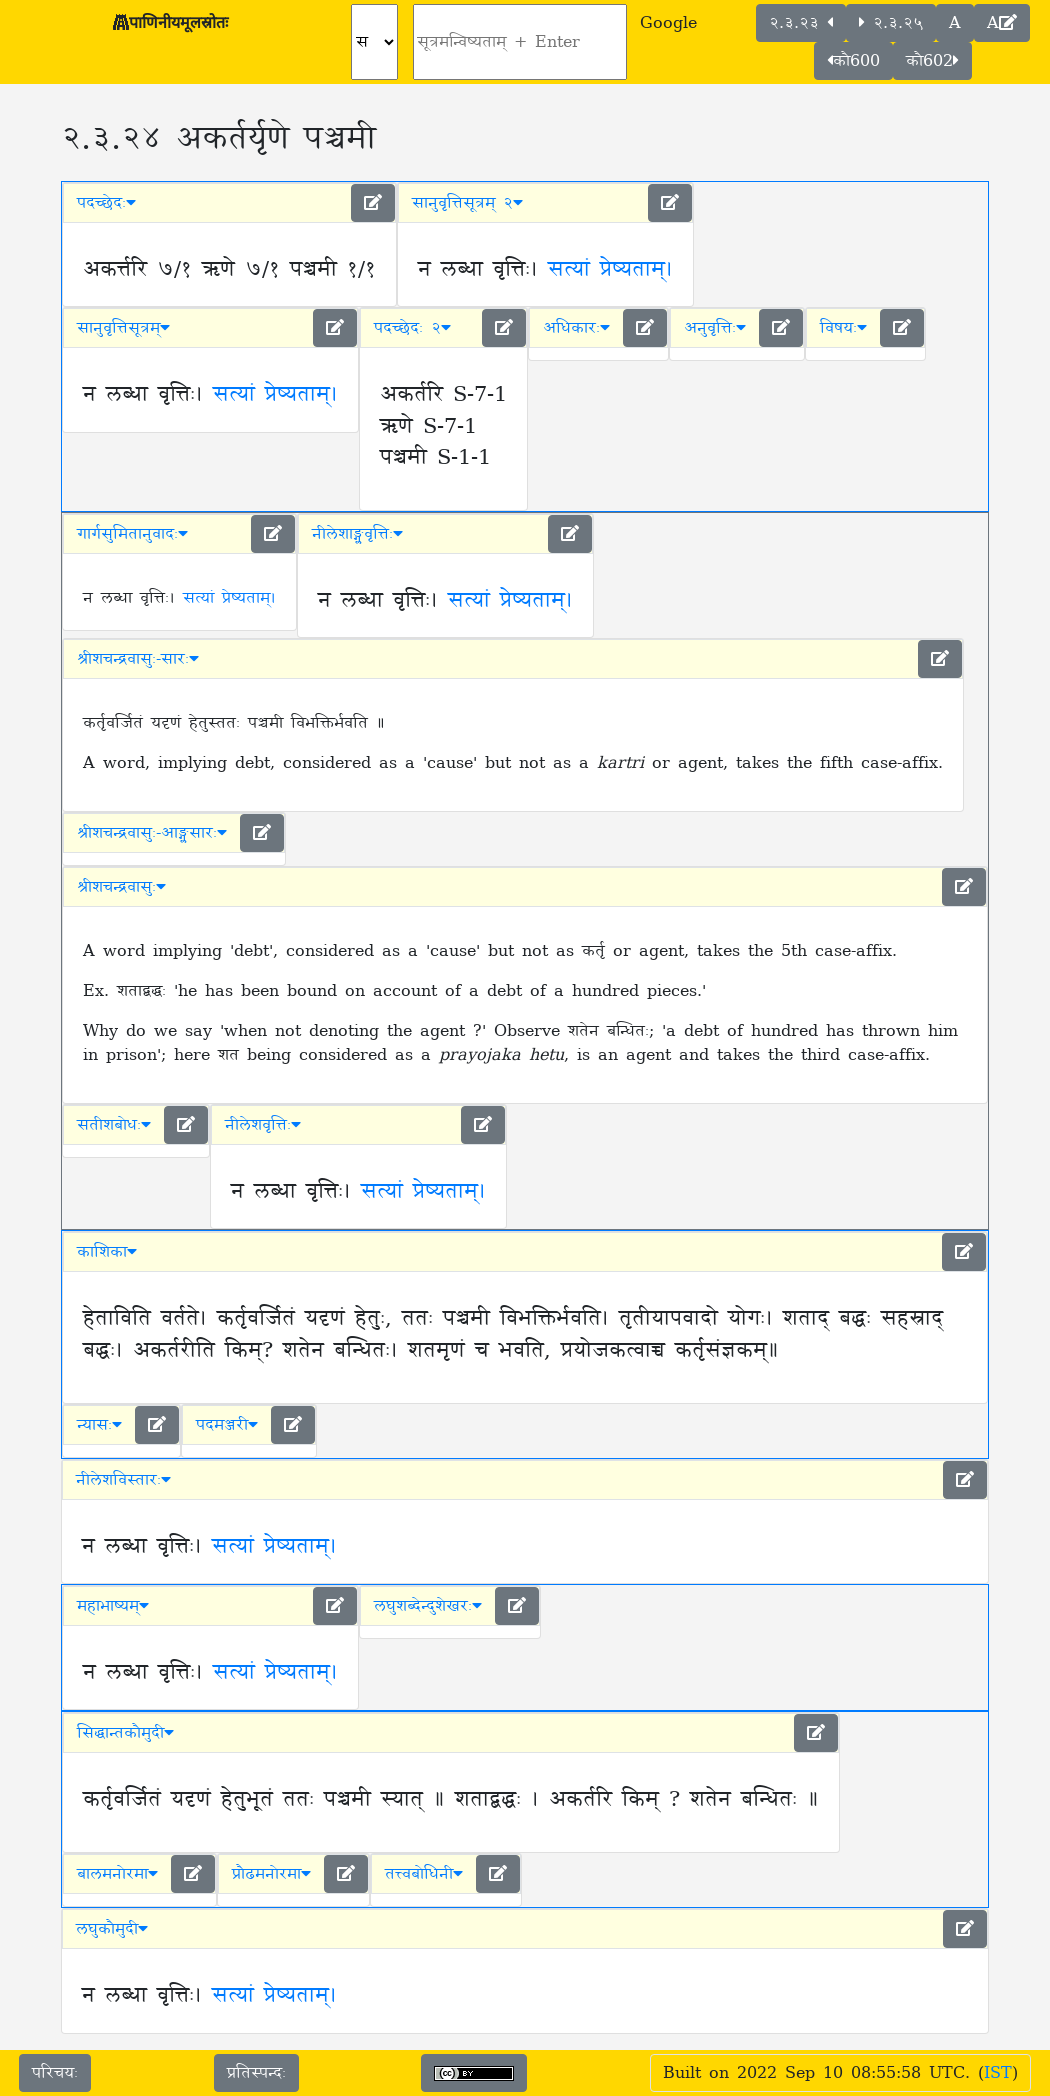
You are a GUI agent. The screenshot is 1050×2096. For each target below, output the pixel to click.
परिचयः (55, 2073)
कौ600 (853, 61)
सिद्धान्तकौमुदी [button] (125, 1733)
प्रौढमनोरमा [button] (271, 1874)
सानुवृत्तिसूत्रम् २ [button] (467, 203)
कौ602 (932, 61)
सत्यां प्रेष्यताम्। (610, 270)
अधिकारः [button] (576, 328)
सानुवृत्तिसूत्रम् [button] (123, 328)
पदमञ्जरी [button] (227, 1425)
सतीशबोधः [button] (114, 1125)
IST (998, 2073)
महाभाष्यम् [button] (113, 1606)
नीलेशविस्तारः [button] (123, 1480)
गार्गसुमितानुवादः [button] (132, 534)
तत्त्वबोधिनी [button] (424, 1874)
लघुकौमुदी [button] (112, 1929)
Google (668, 23)
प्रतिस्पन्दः (256, 2073)
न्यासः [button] (99, 1425)
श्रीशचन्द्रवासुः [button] (121, 887)
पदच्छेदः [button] (106, 203)
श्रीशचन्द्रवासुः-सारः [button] (138, 659)
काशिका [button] (107, 1252)
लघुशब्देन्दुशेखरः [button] (428, 1606)
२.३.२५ (891, 23)
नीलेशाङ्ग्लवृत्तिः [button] (357, 534)
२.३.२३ (801, 23)
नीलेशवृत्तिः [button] (263, 1125)
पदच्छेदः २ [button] (412, 328)
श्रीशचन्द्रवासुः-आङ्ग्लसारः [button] (152, 833)
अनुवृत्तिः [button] (715, 328)
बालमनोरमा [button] (117, 1874)
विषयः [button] (843, 328)
